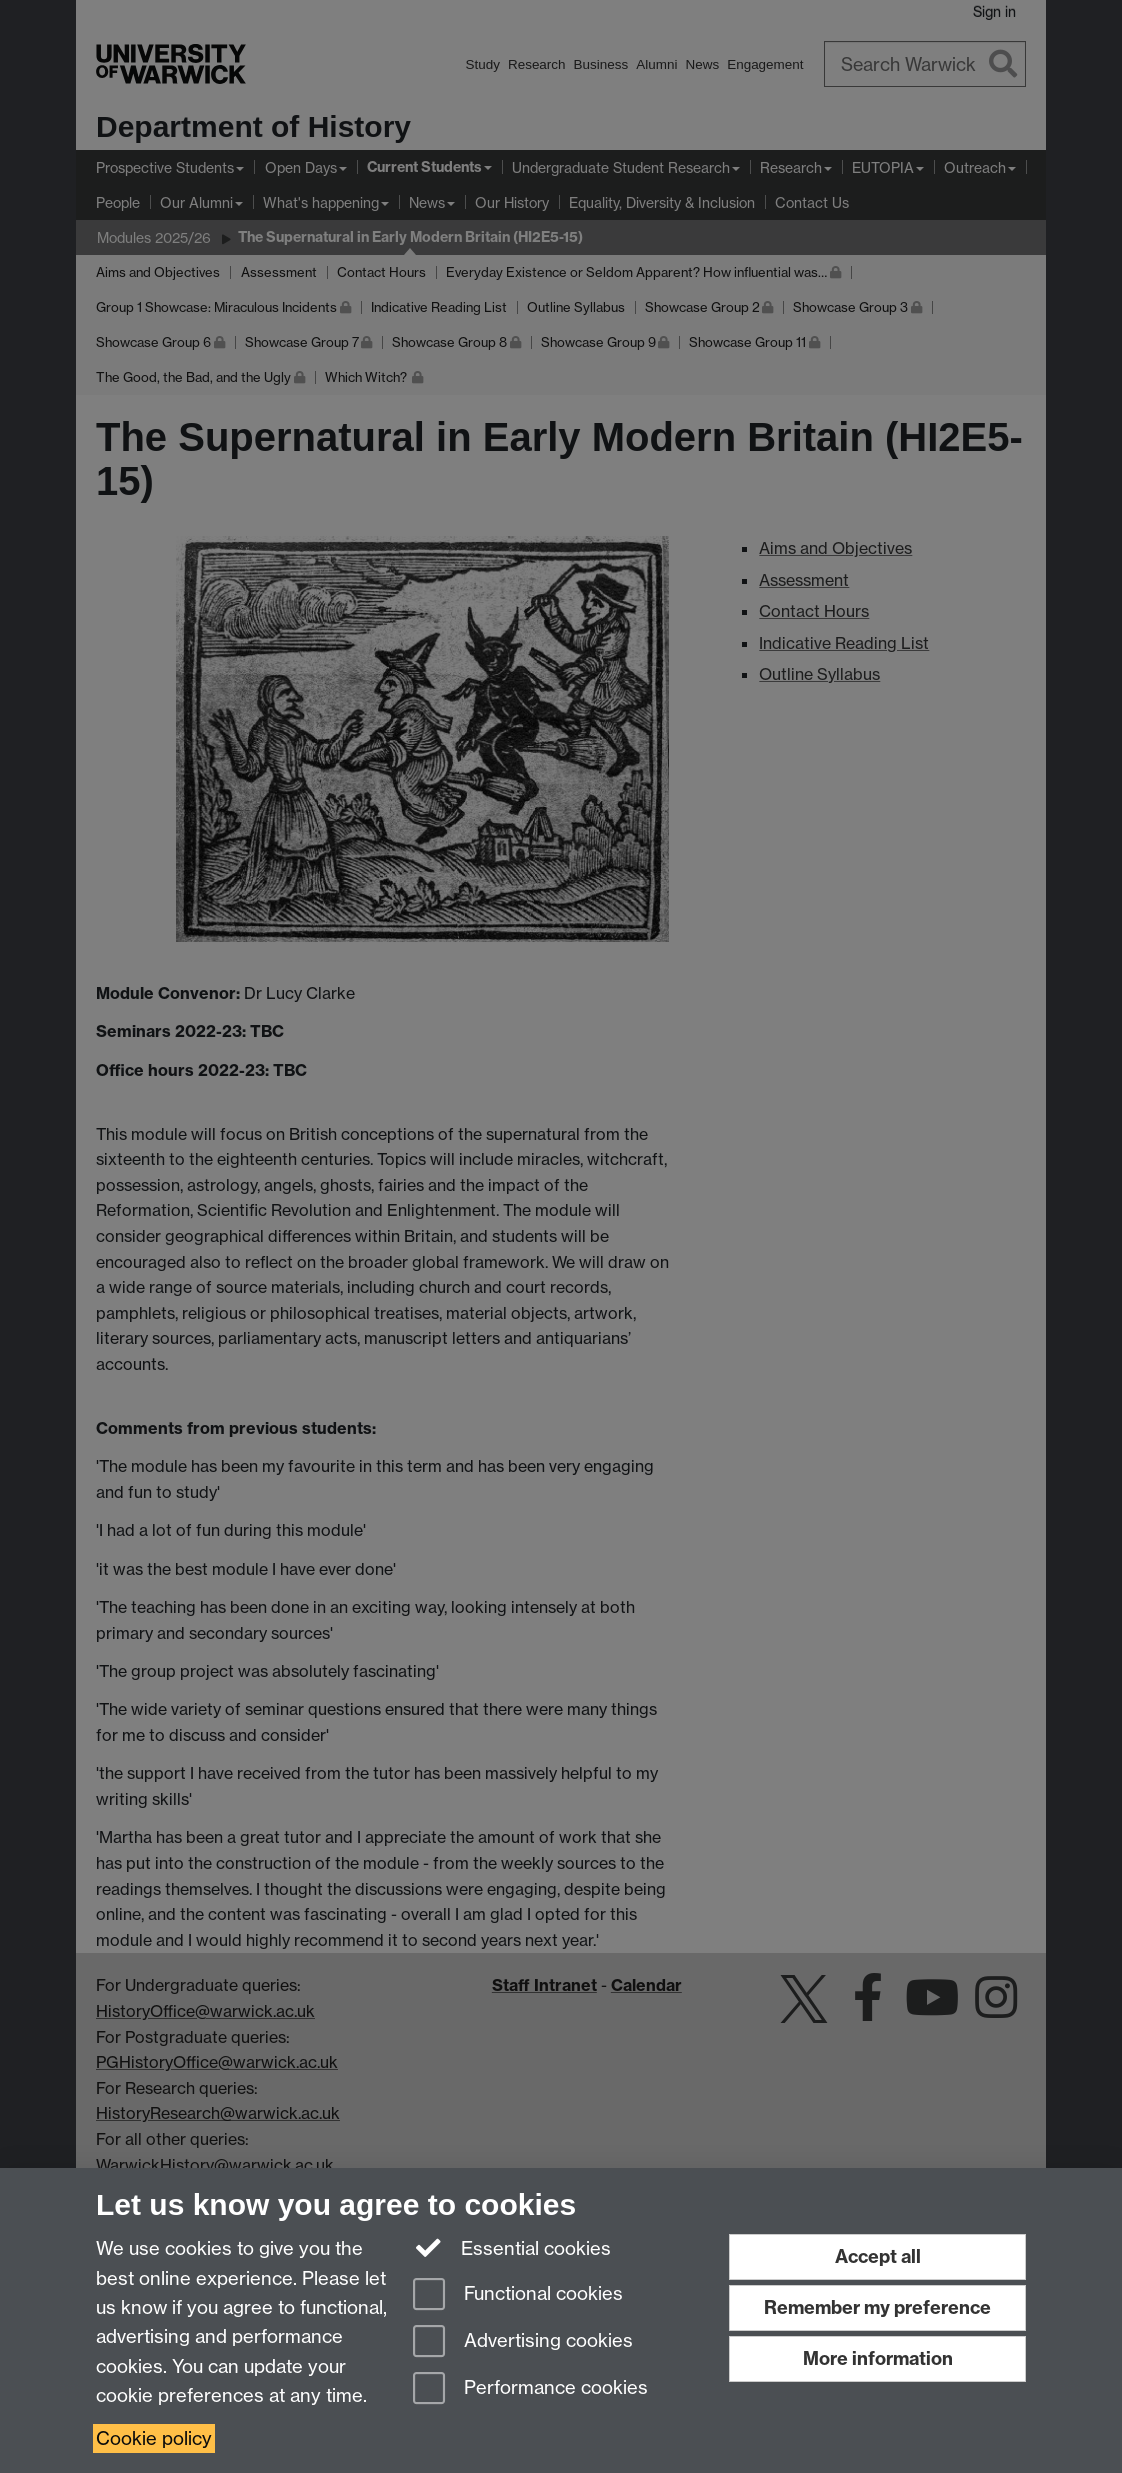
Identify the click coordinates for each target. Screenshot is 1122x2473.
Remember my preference (877, 2307)
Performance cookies (530, 2389)
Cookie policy (154, 2438)
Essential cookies (512, 2247)
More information (878, 2358)
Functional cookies (518, 2295)
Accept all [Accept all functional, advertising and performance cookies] (878, 2256)
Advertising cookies (523, 2342)
